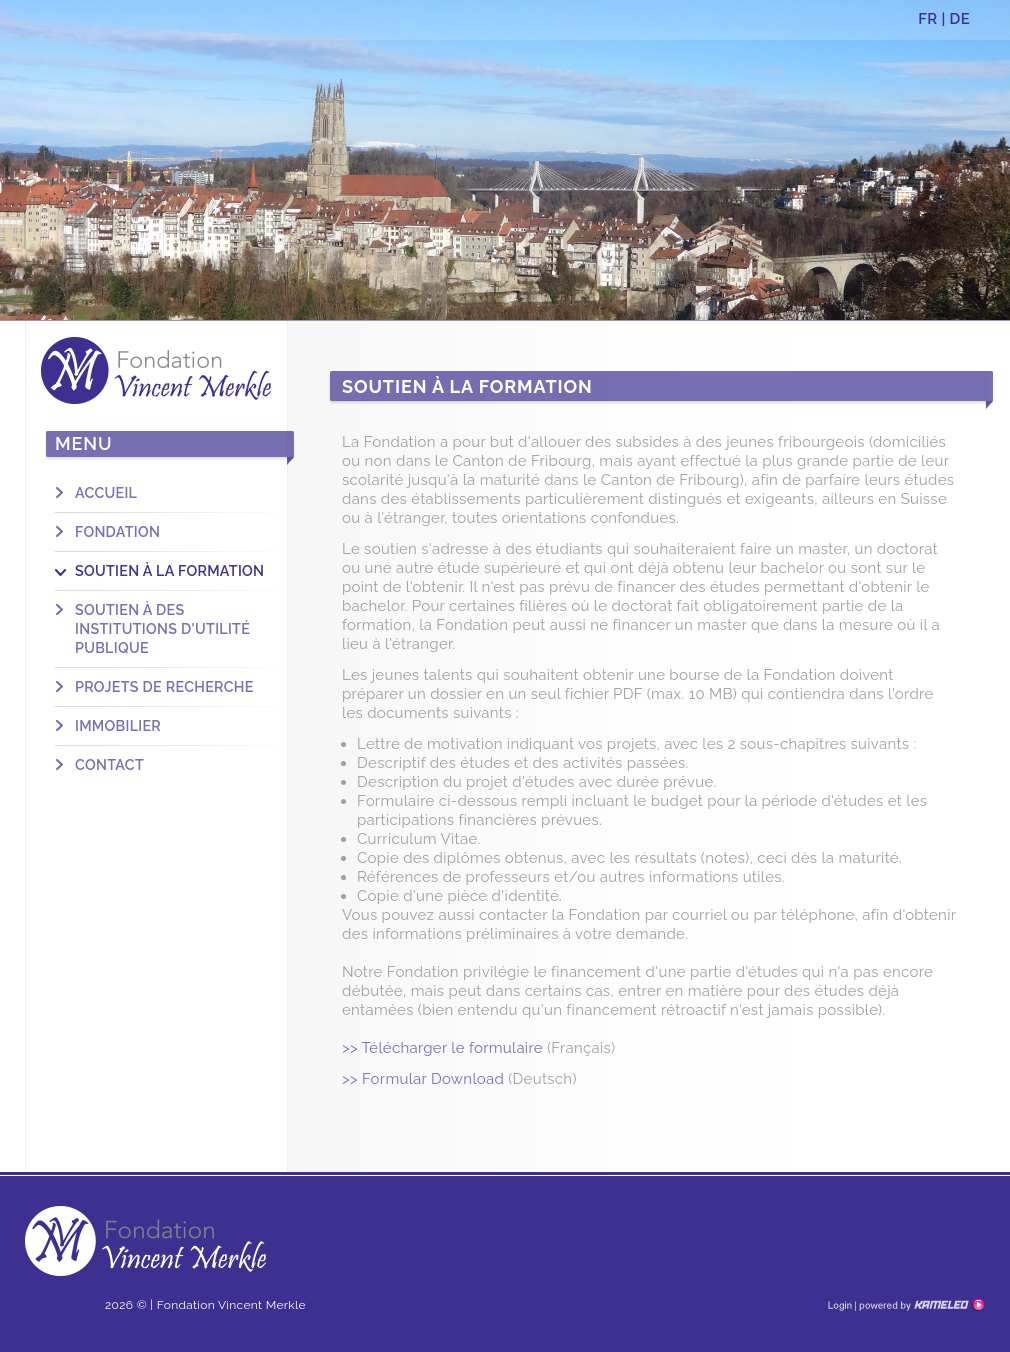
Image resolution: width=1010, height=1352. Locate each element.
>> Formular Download (423, 1079)
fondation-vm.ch (155, 370)
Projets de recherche (164, 687)
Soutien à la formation (169, 571)
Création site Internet (920, 1305)
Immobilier (118, 726)
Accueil (106, 493)
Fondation (117, 532)
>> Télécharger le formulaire (442, 1048)
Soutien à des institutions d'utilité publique (162, 629)
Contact (109, 765)
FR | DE (944, 19)
